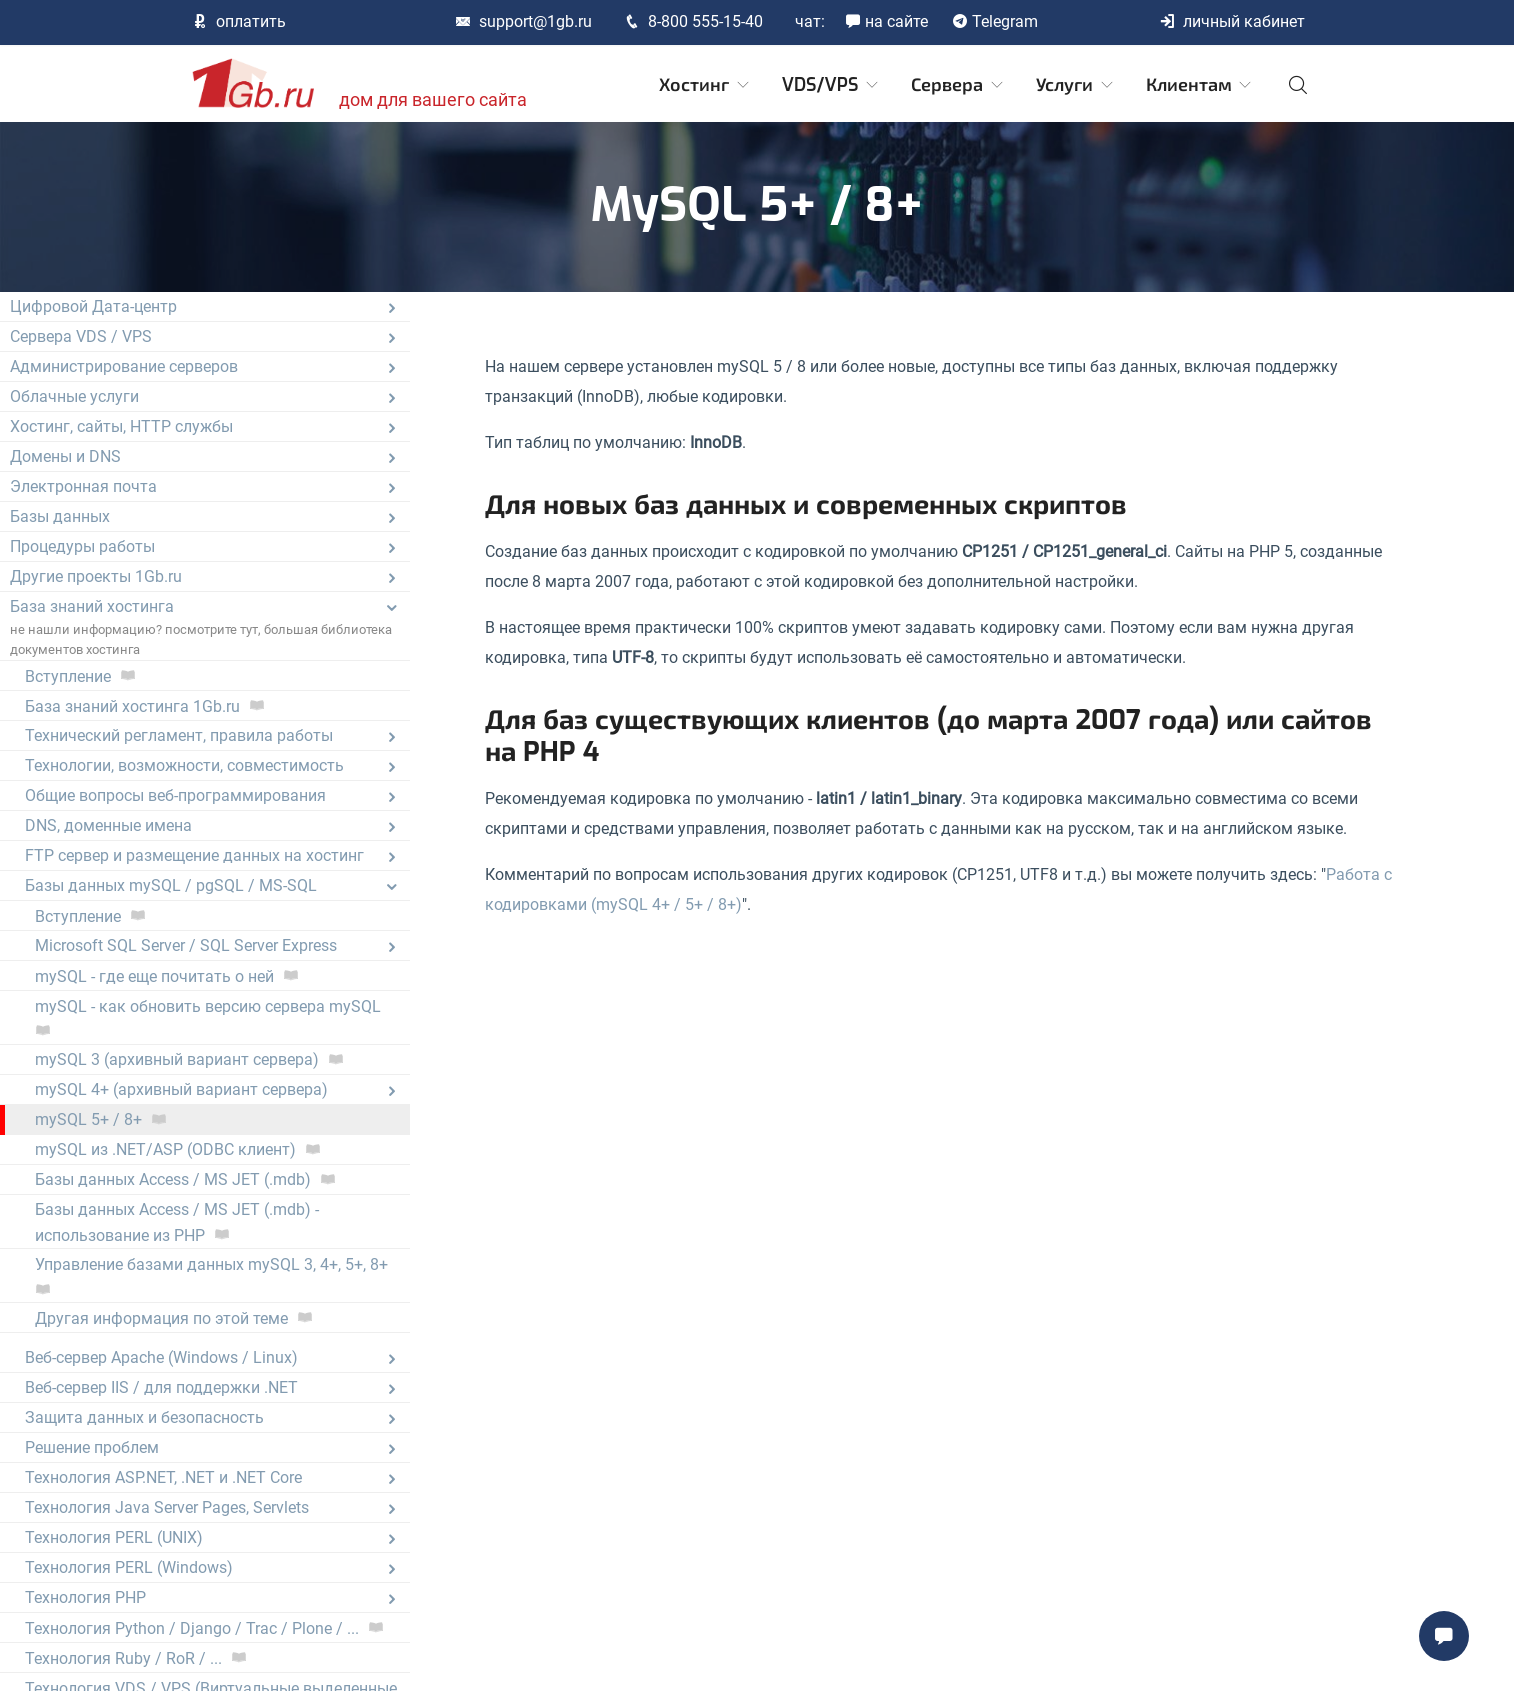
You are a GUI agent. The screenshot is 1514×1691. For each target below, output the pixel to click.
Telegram (995, 21)
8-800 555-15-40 (693, 21)
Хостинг (705, 85)
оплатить (239, 21)
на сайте (886, 21)
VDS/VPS (831, 85)
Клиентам (1200, 85)
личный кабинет (1232, 21)
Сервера (958, 85)
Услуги (1076, 85)
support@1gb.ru (523, 21)
